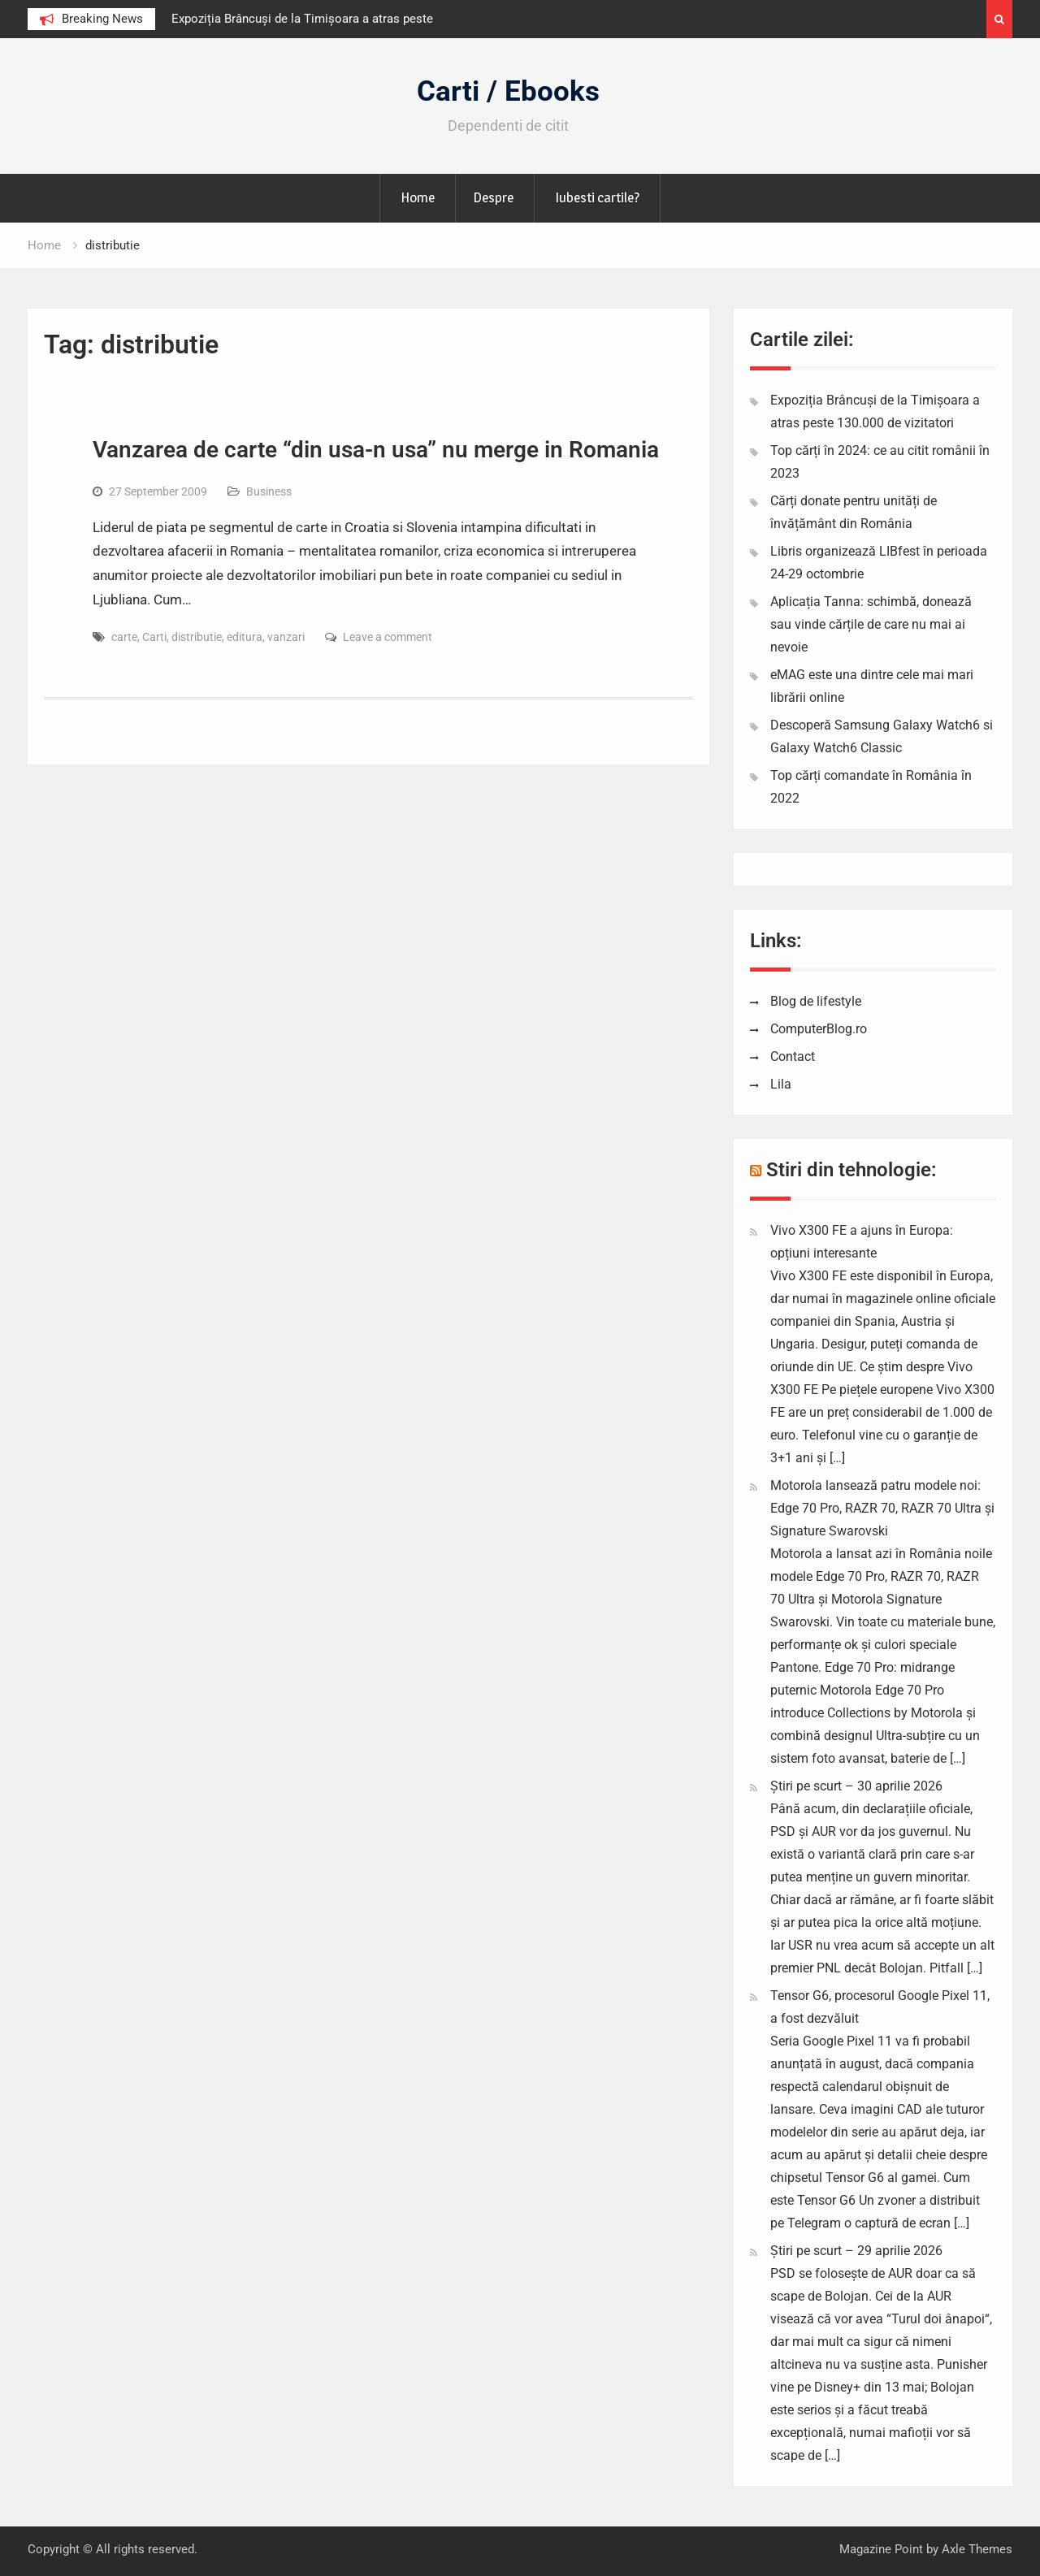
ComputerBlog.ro (818, 1029)
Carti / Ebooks (508, 91)
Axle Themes (977, 2549)
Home (418, 197)
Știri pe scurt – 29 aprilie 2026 (856, 2250)
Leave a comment (387, 636)
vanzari (286, 636)
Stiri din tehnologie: (851, 1169)
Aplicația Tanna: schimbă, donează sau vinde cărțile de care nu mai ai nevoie (871, 624)
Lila (780, 1084)
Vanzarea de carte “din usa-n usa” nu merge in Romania (376, 449)
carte (124, 636)
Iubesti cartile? (597, 197)
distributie (196, 636)
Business (269, 491)
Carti (154, 636)
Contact (792, 1056)
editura (244, 636)
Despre (493, 197)
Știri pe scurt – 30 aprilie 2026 (856, 1786)
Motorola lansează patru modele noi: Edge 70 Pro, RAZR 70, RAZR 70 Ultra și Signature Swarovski (882, 1508)
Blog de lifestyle (815, 1001)
